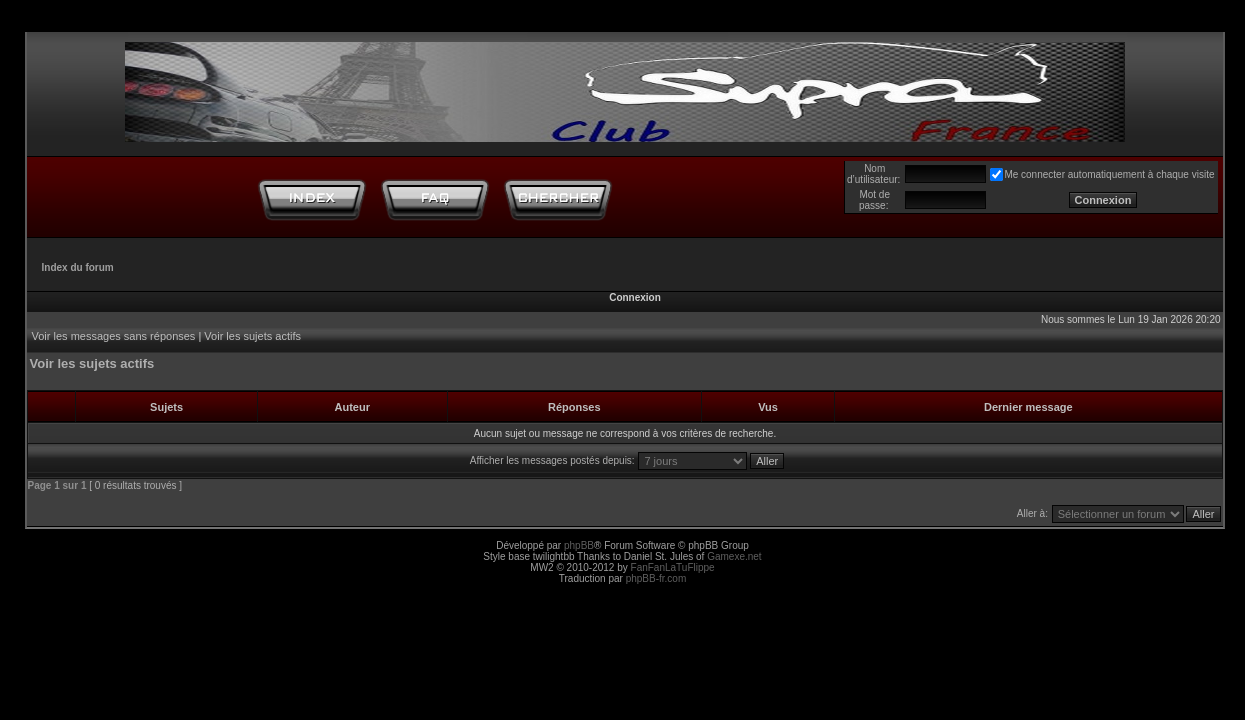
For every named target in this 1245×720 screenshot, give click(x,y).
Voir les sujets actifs (252, 336)
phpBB (579, 545)
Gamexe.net (734, 556)
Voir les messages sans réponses (114, 336)
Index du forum (78, 267)
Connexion (635, 297)
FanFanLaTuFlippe (673, 567)
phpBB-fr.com (656, 578)
